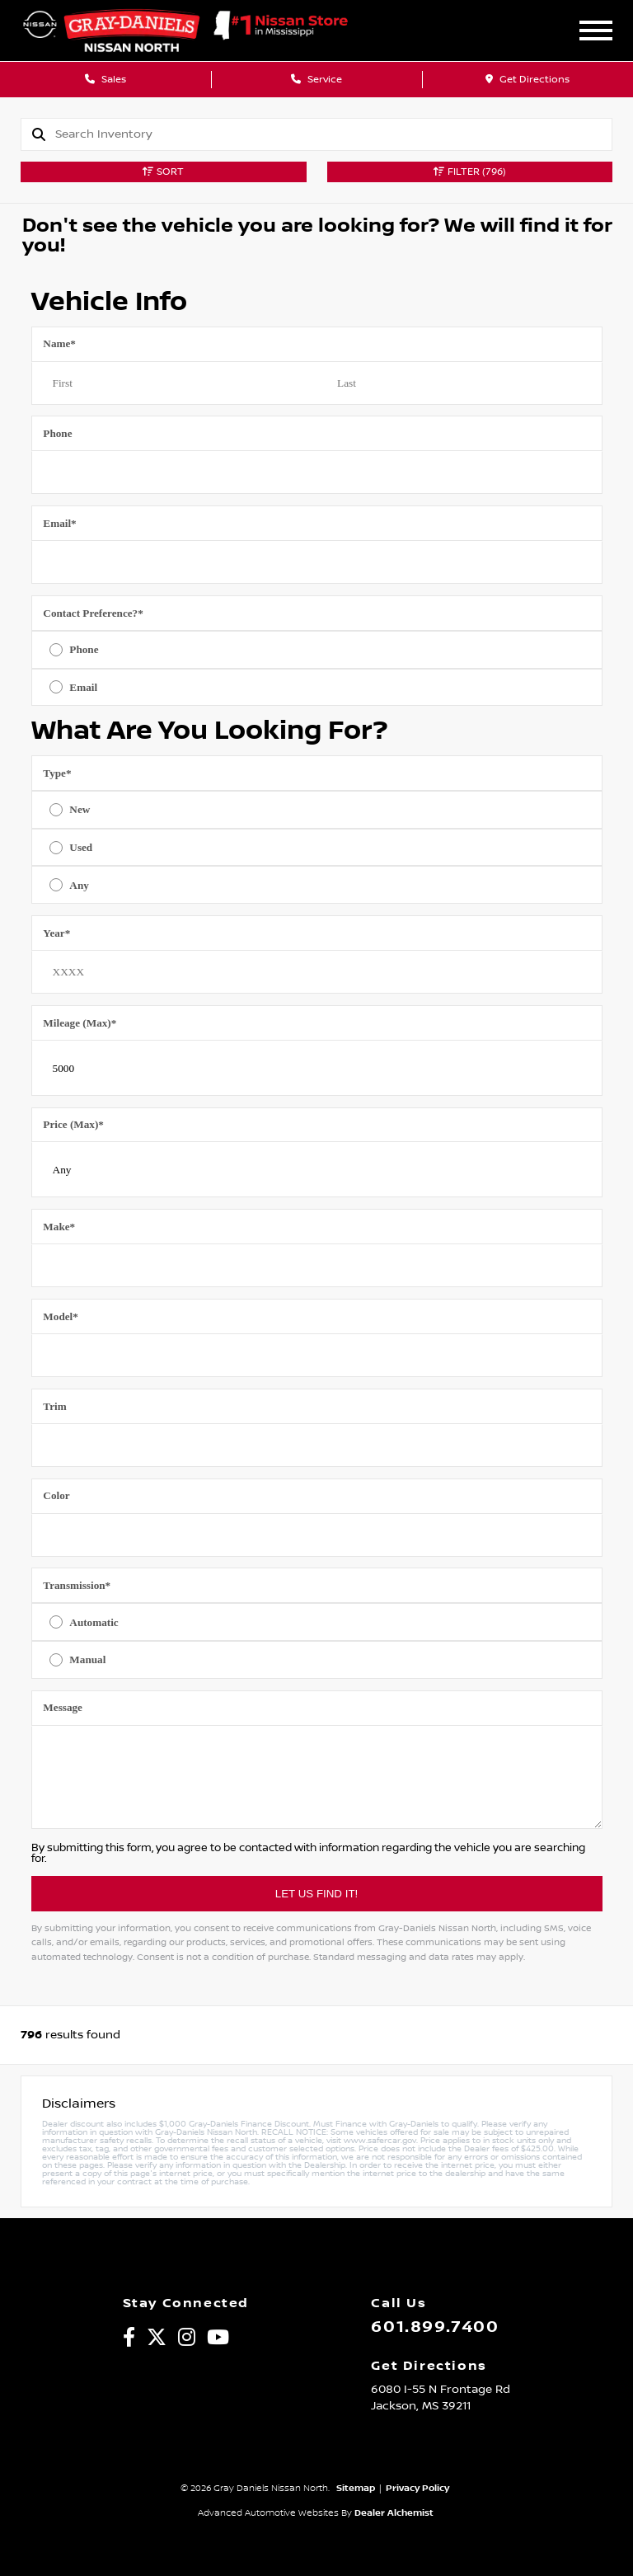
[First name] (174, 383)
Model (60, 1316)
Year (56, 933)
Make (59, 1226)
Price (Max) (73, 1124)
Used (80, 847)
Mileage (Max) (79, 1023)
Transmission (76, 1585)
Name (59, 343)
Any (78, 885)
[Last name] (459, 383)
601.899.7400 (435, 2327)
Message (62, 1707)
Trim (54, 1406)
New (79, 809)
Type (57, 773)
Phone (57, 433)
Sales (105, 79)
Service (316, 79)
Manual (87, 1659)
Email (59, 523)
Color (56, 1495)
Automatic (93, 1622)
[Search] (333, 134)
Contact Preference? (93, 613)
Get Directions (527, 79)
